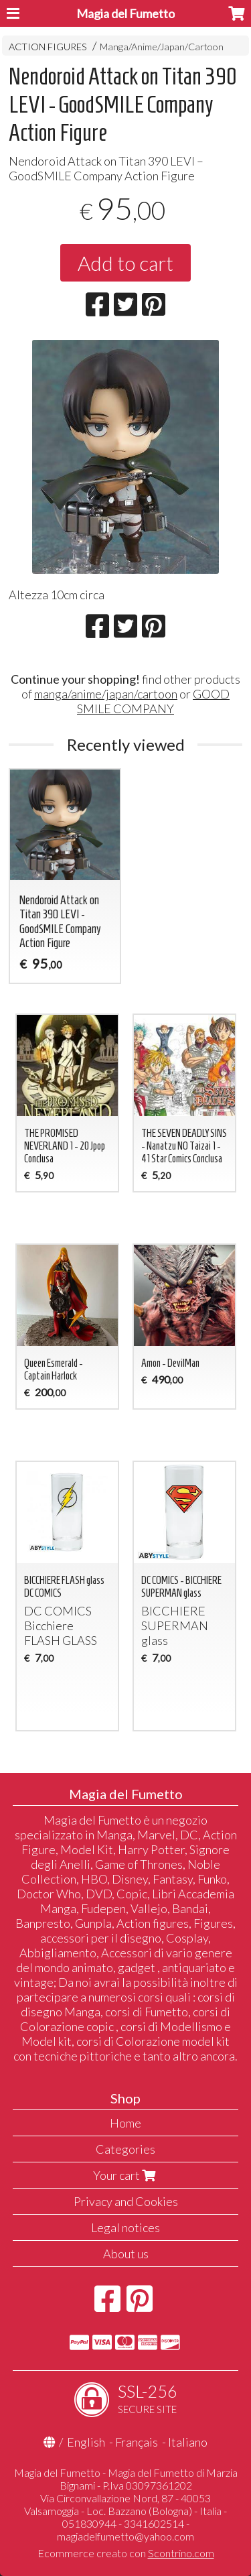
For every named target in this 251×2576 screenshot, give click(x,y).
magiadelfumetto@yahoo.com (125, 2536)
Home (125, 2122)
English (86, 2442)
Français (136, 2442)
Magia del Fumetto (125, 13)
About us (126, 2253)
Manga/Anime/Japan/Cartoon (162, 46)
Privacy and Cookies (126, 2201)
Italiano (187, 2442)
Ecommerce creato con (125, 2553)
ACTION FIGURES (48, 46)
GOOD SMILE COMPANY (153, 701)
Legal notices (125, 2227)
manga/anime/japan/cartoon (105, 693)
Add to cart (125, 263)
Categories (125, 2149)
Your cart (126, 2175)
